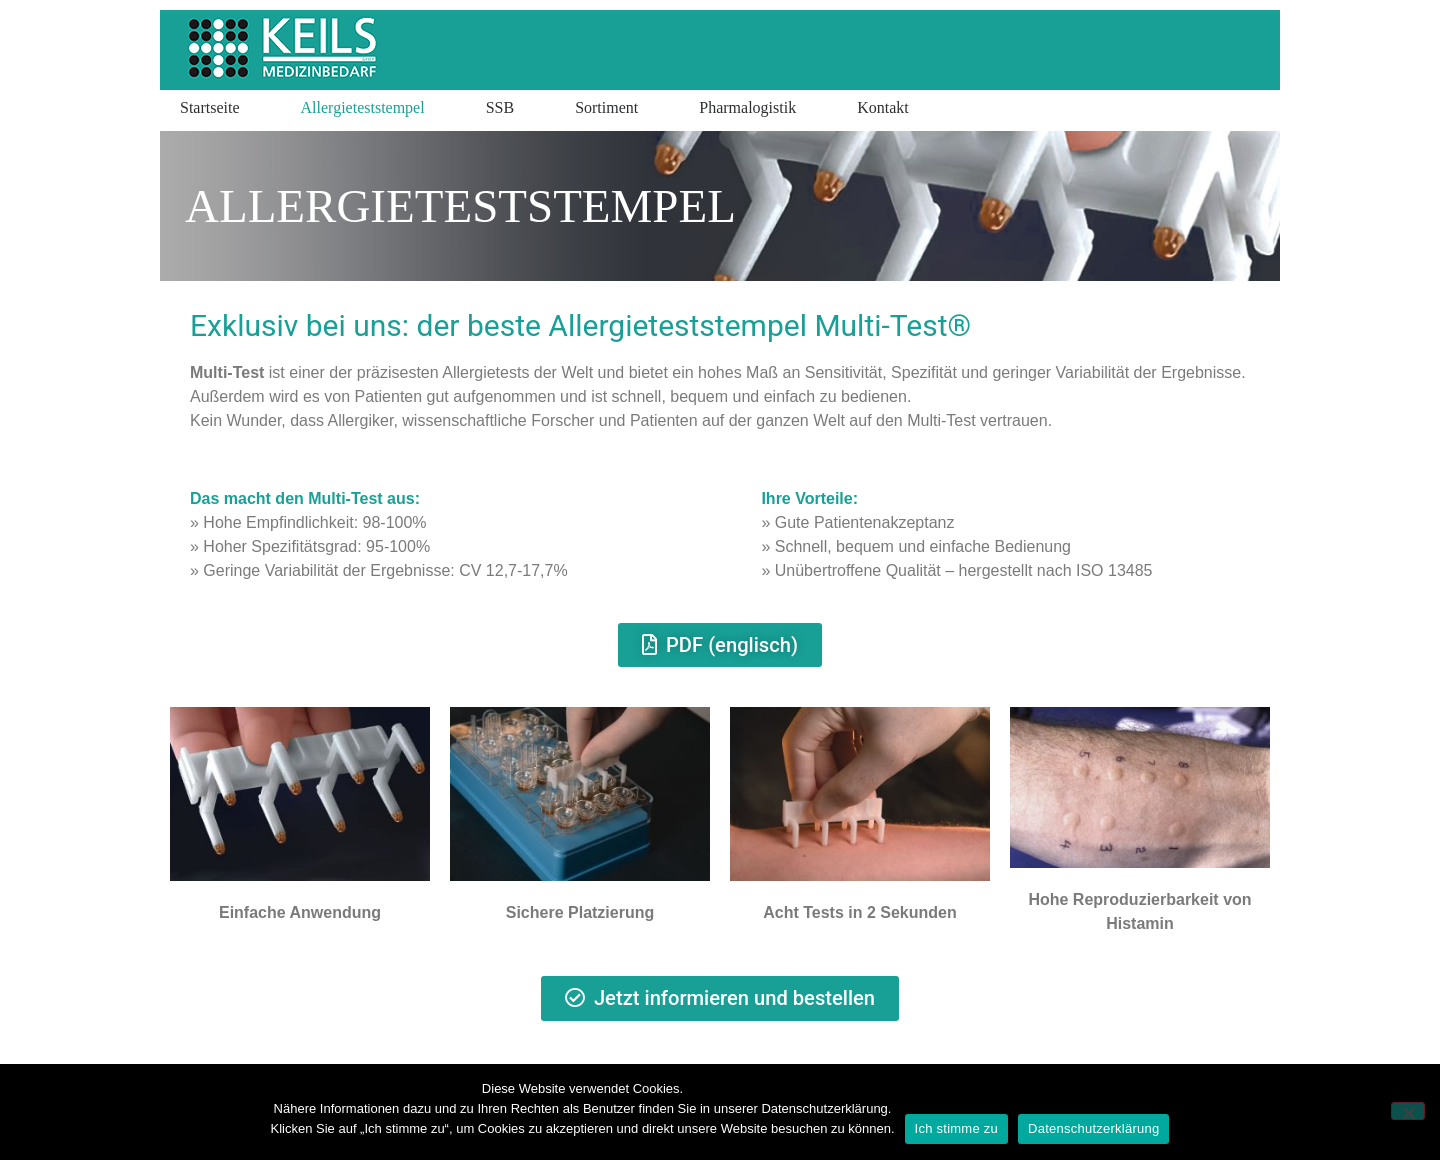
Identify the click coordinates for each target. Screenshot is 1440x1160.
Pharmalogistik (747, 107)
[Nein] (1408, 1111)
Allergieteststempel (363, 107)
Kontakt (883, 107)
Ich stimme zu (956, 1128)
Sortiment (606, 107)
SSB (500, 107)
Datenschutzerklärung (1093, 1128)
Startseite (210, 107)
